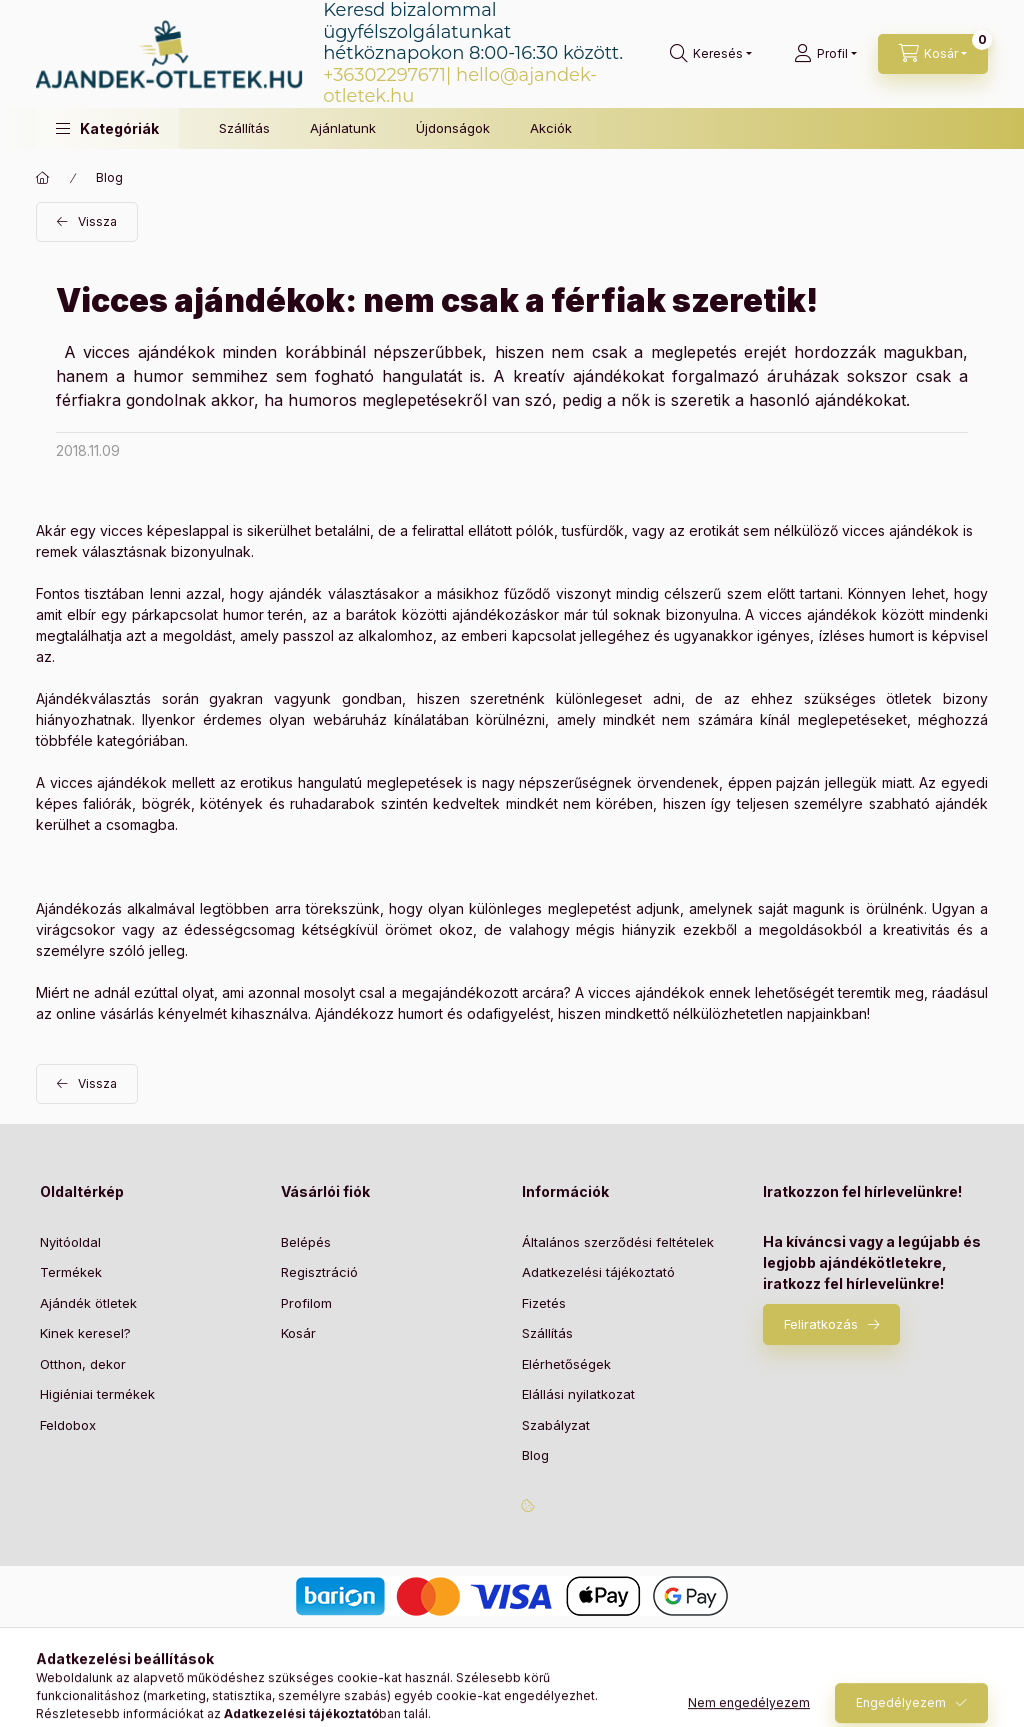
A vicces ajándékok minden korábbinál (215, 352)
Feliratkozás (821, 1324)
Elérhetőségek (566, 1364)
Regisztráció (319, 1272)
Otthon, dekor (83, 1364)
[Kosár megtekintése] (933, 54)
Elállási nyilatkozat (578, 1394)
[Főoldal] (43, 178)
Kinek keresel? (85, 1333)
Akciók (551, 128)
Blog (109, 177)
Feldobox (68, 1425)
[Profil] (825, 54)
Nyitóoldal (70, 1242)
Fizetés (544, 1303)
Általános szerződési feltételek (618, 1242)
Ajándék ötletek (88, 1303)
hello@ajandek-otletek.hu (460, 86)
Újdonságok (453, 128)
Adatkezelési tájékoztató (598, 1272)
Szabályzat (556, 1425)
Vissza (97, 221)
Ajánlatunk (343, 128)
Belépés (306, 1242)
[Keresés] (711, 54)
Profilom (306, 1303)
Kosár (298, 1333)
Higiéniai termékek (97, 1394)
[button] (107, 128)
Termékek (71, 1272)
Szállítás (244, 128)
